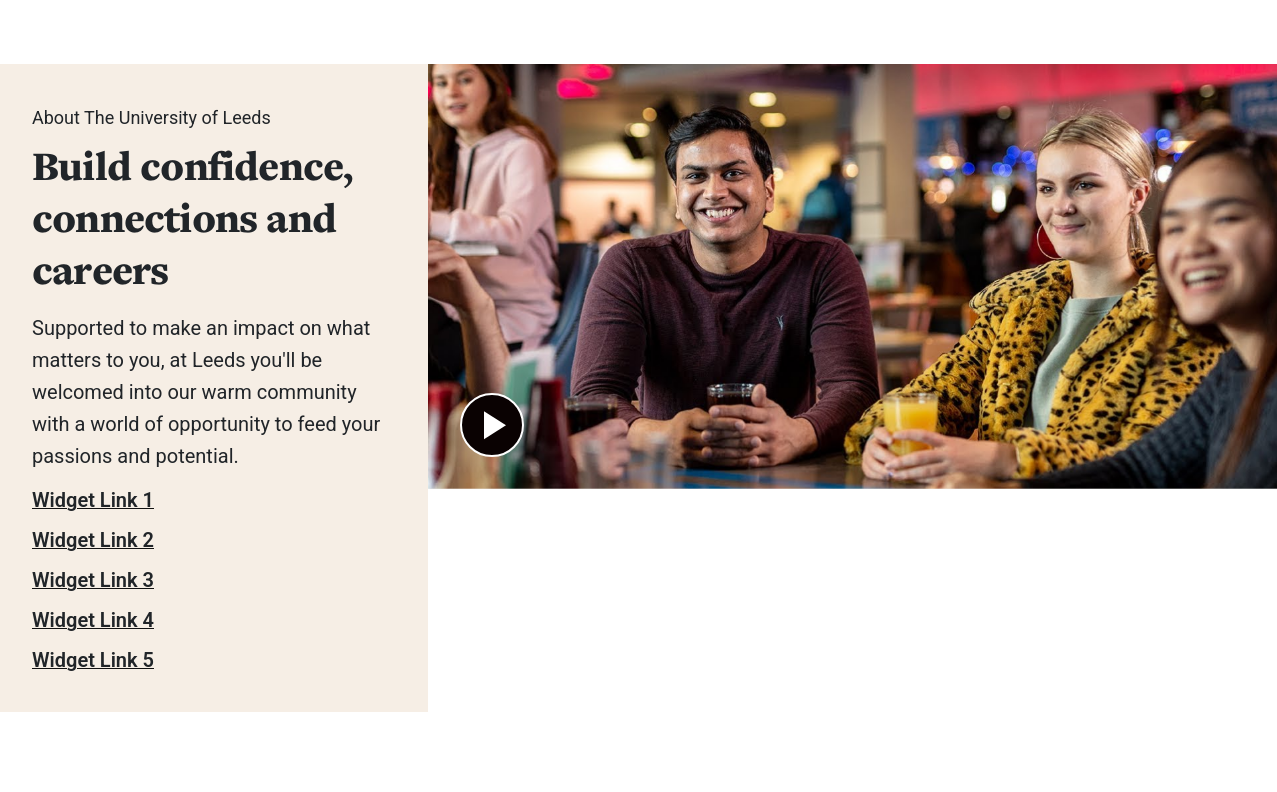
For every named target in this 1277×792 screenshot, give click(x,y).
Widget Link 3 (93, 580)
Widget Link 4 (93, 620)
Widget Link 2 (93, 540)
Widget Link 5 (93, 660)
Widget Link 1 (93, 500)
